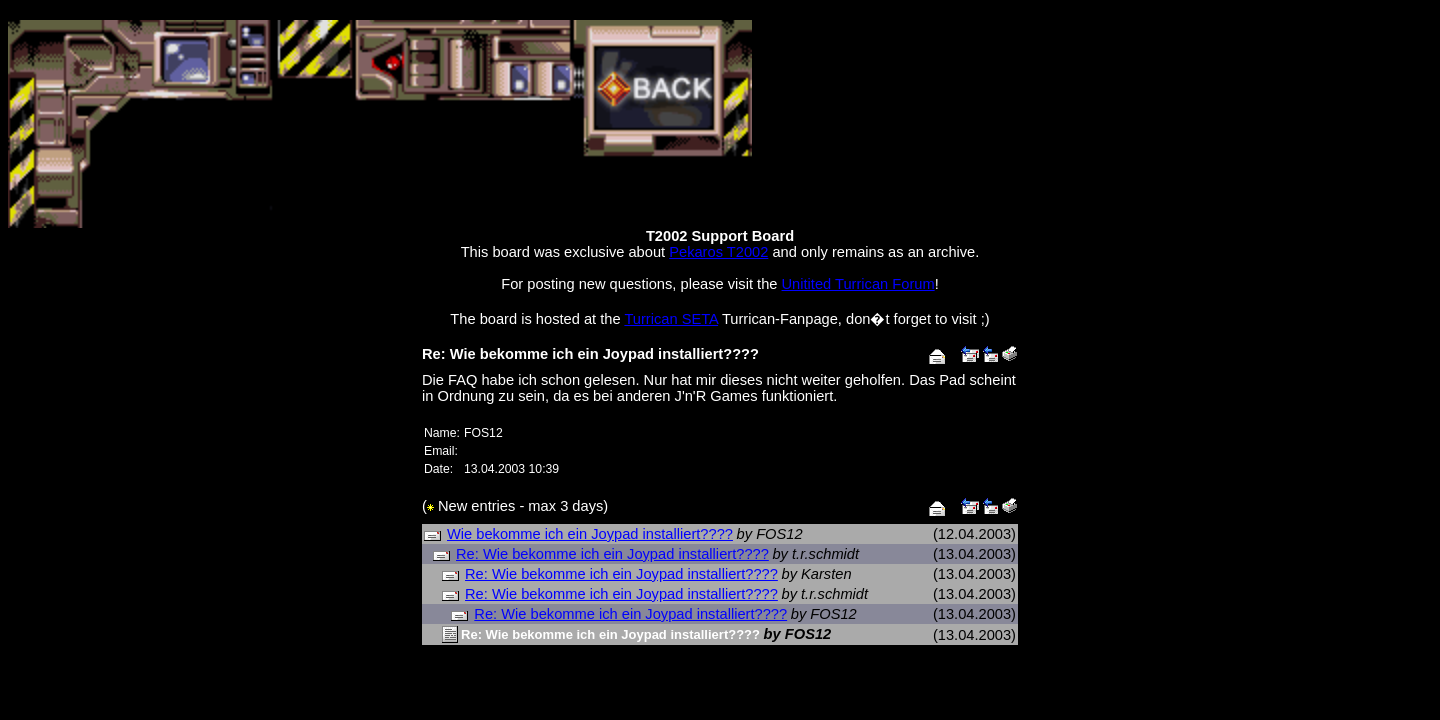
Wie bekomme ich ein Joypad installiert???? (590, 534)
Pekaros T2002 (718, 252)
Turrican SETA (671, 319)
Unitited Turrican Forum (858, 284)
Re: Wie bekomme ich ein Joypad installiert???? (612, 554)
